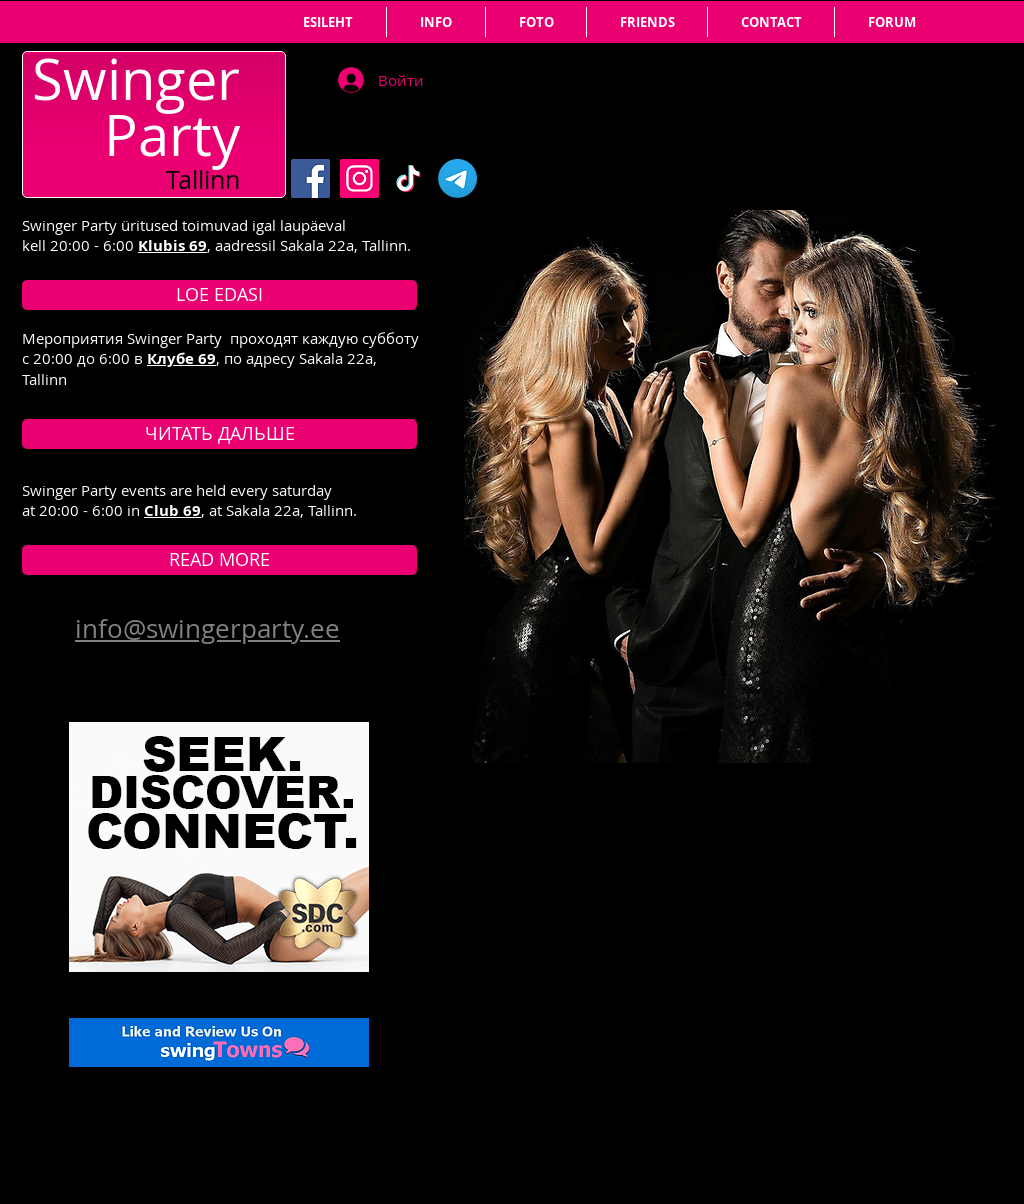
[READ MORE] (219, 560)
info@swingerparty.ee (207, 628)
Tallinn (203, 179)
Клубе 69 (181, 358)
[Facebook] (310, 178)
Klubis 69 (172, 245)
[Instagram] (359, 178)
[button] (647, 22)
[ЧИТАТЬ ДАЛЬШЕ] (219, 434)
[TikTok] (408, 178)
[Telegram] (457, 178)
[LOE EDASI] (219, 295)
